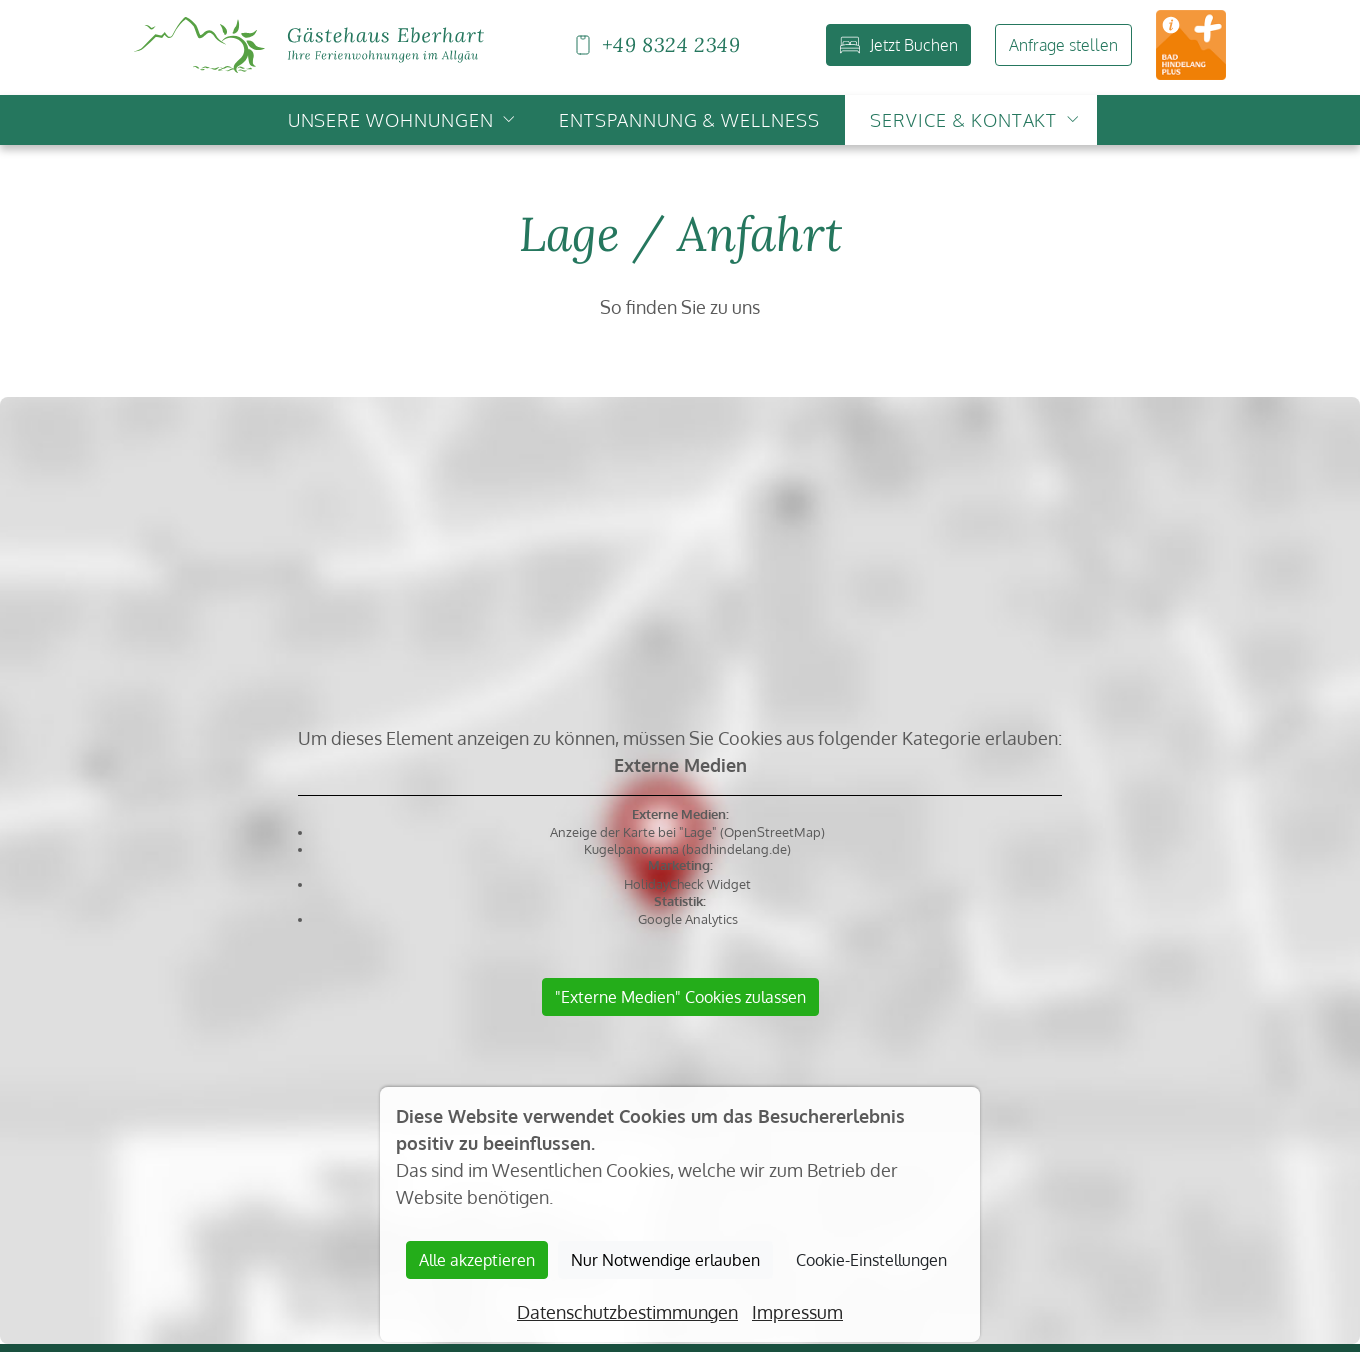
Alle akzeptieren (477, 1260)
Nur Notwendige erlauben (665, 1260)
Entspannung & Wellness (689, 120)
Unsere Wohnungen (391, 120)
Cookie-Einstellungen (871, 1260)
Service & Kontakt (963, 120)
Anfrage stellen (1063, 45)
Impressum (797, 1312)
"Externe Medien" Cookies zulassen (680, 997)
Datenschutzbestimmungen (627, 1312)
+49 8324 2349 (655, 44)
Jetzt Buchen (899, 45)
